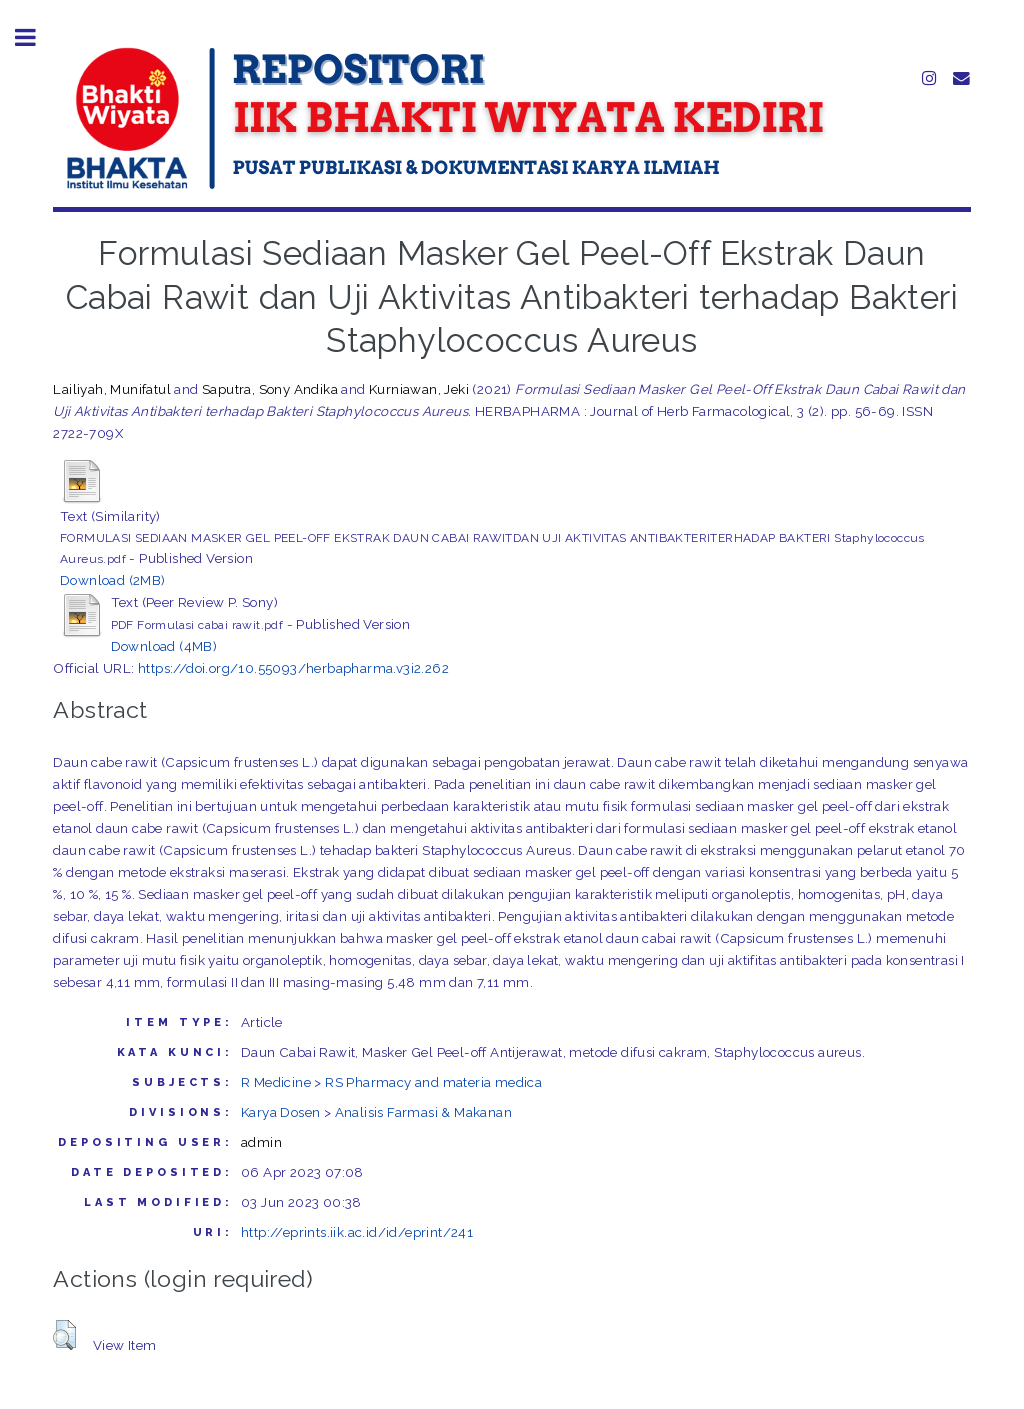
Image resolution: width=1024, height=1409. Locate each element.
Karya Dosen (280, 1112)
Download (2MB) (113, 580)
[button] (64, 1335)
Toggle (36, 37)
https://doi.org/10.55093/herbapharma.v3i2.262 (293, 668)
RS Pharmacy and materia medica (433, 1082)
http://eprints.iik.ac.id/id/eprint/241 (357, 1232)
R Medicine (276, 1082)
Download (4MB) (164, 646)
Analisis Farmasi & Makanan (423, 1112)
